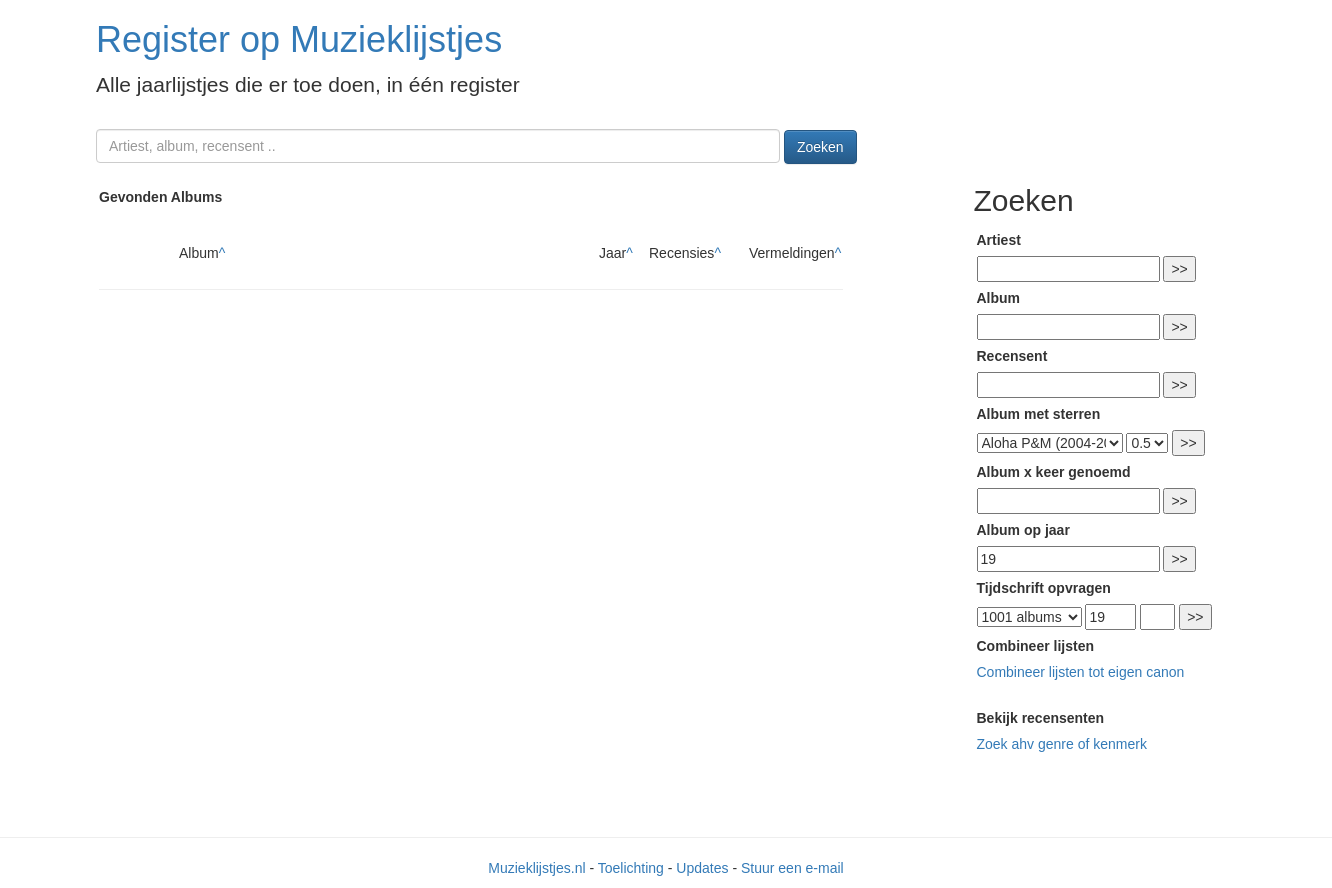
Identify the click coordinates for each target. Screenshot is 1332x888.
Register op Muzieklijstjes (299, 39)
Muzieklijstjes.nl (536, 868)
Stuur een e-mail (792, 868)
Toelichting (631, 868)
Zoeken (820, 147)
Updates (702, 868)
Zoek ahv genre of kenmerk (1062, 744)
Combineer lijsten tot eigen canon (1081, 672)
